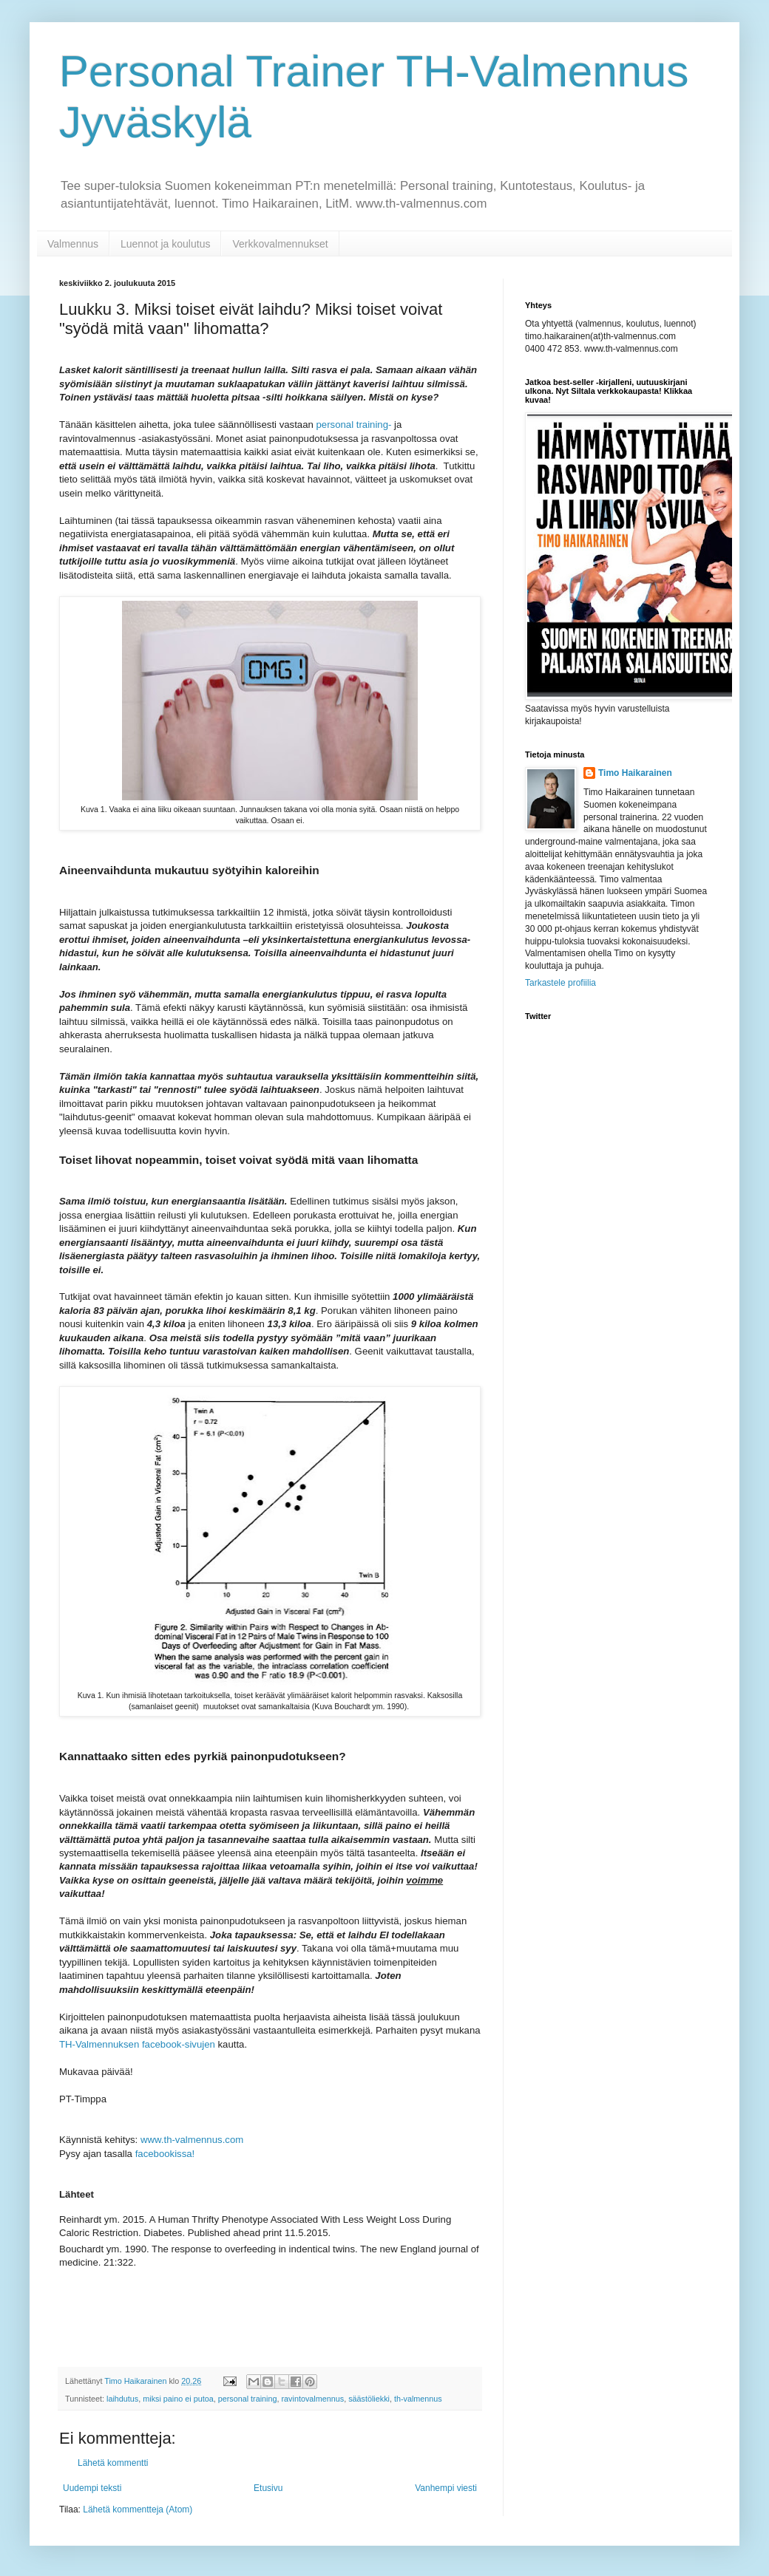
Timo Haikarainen (635, 773)
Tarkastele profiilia (560, 983)
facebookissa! (163, 2153)
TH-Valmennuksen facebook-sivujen (137, 2044)
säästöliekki (369, 2398)
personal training (247, 2398)
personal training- (353, 424)
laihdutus (122, 2398)
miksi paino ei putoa (178, 2398)
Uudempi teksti (92, 2488)
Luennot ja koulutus (165, 244)
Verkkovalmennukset (280, 244)
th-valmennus (418, 2398)
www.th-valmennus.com (190, 2139)
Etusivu (268, 2488)
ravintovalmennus (313, 2398)
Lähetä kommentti (113, 2463)
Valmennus (72, 244)
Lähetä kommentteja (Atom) (137, 2509)
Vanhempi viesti (446, 2488)
